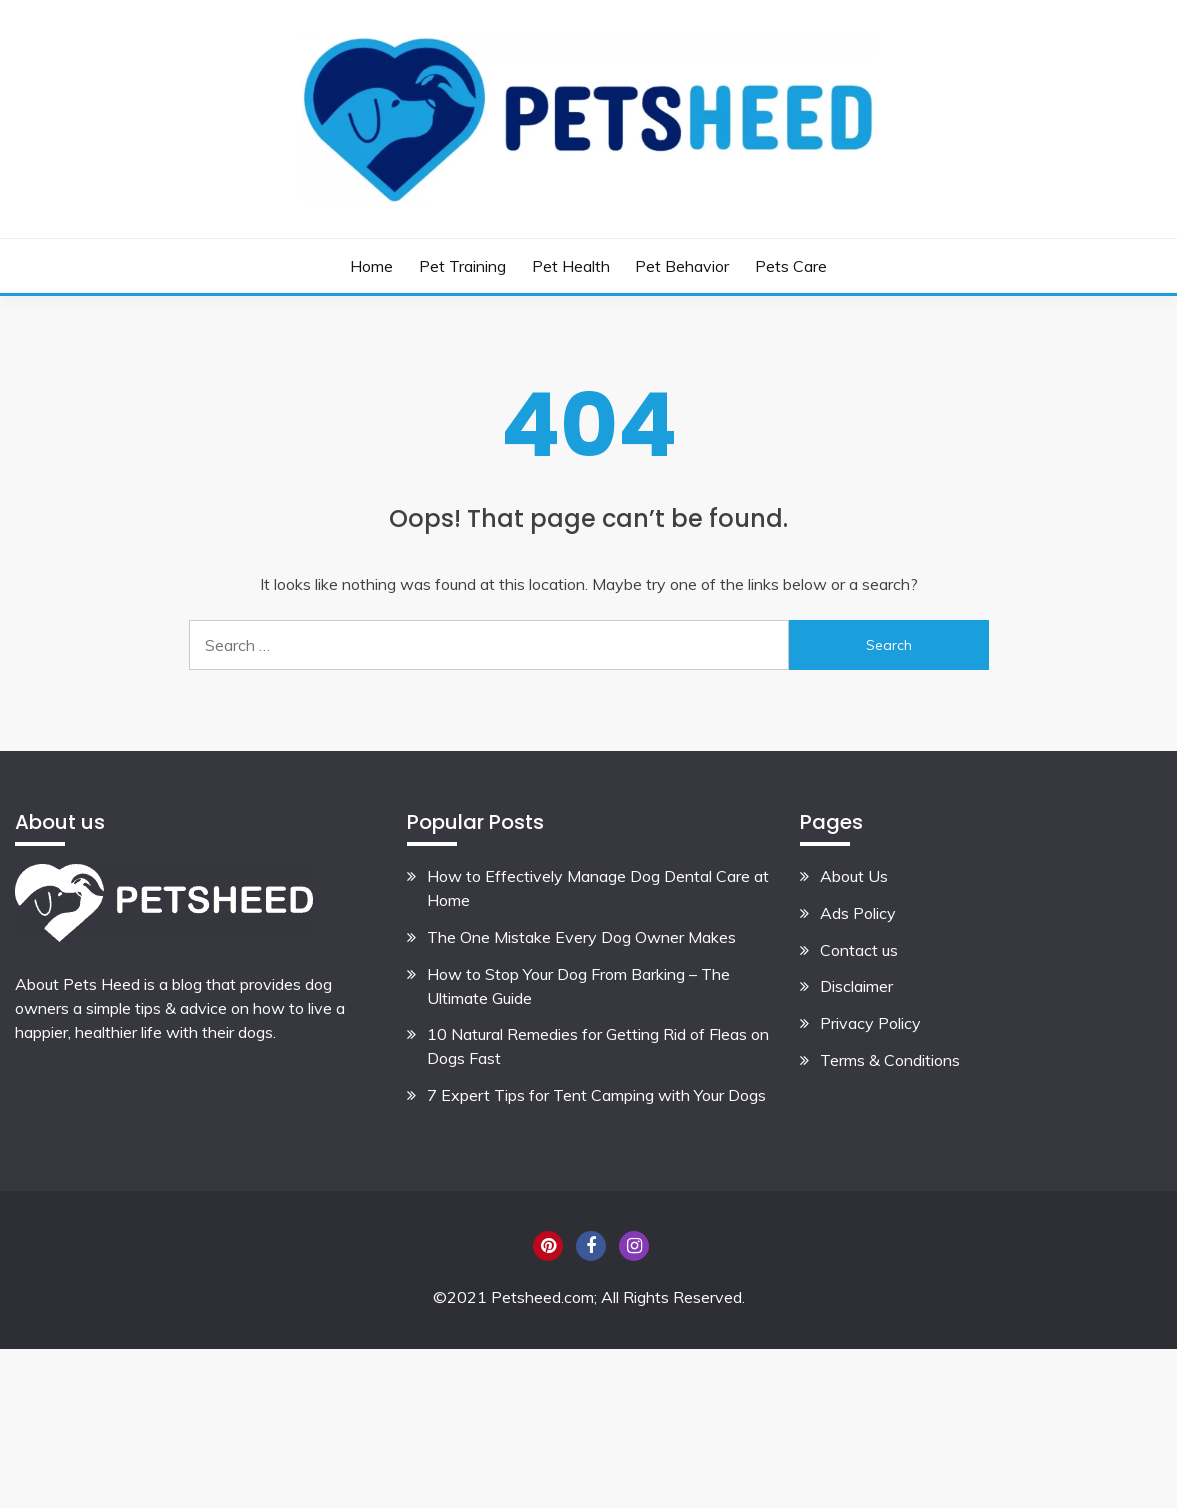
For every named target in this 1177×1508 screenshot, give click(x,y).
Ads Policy (858, 913)
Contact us (859, 950)
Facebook (591, 1246)
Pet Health (571, 266)
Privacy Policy (870, 1023)
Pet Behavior (682, 266)
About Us (854, 876)
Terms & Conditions (890, 1060)
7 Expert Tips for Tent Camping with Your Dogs (596, 1095)
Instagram (634, 1246)
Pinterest (548, 1246)
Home (371, 266)
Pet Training (462, 266)
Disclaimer (856, 986)
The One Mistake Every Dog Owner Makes (581, 937)
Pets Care (791, 266)
